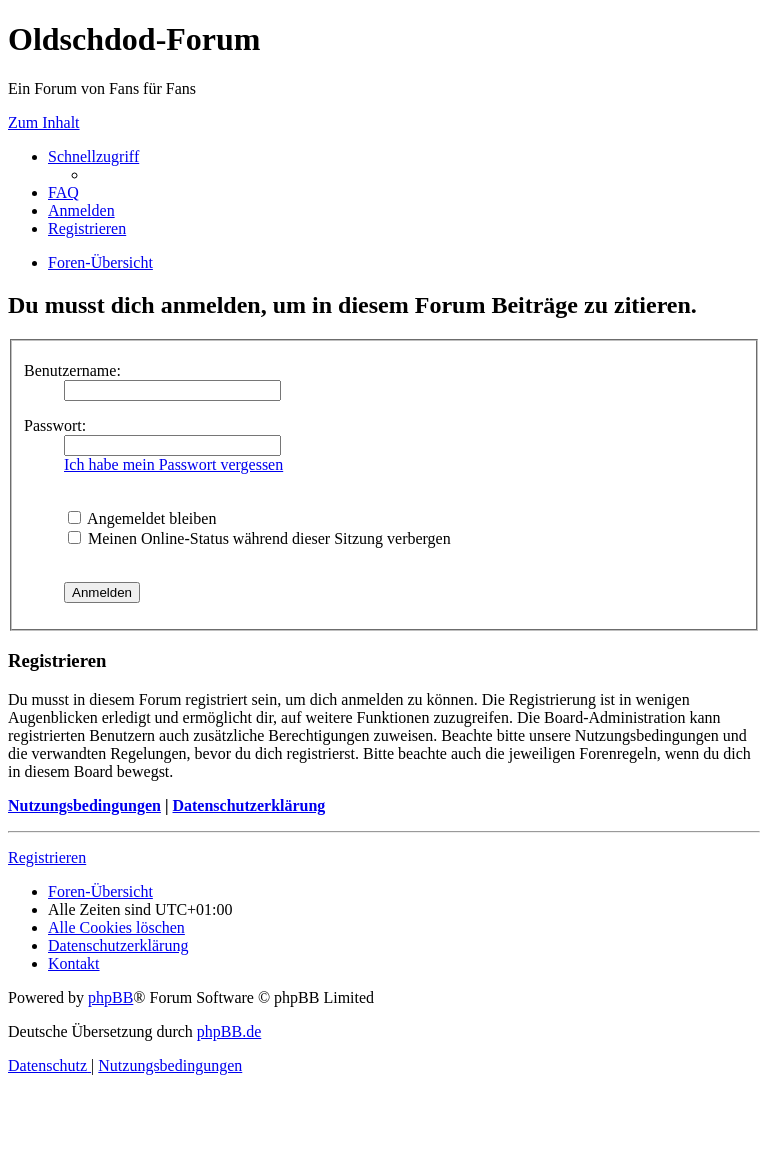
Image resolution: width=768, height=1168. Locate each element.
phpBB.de (229, 1031)
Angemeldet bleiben (142, 518)
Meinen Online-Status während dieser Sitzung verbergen (259, 538)
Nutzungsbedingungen (84, 805)
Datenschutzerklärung (248, 805)
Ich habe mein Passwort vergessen (173, 464)
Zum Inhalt (44, 122)
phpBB (110, 997)
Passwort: (55, 425)
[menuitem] (63, 192)
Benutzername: (72, 370)
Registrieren (47, 857)
